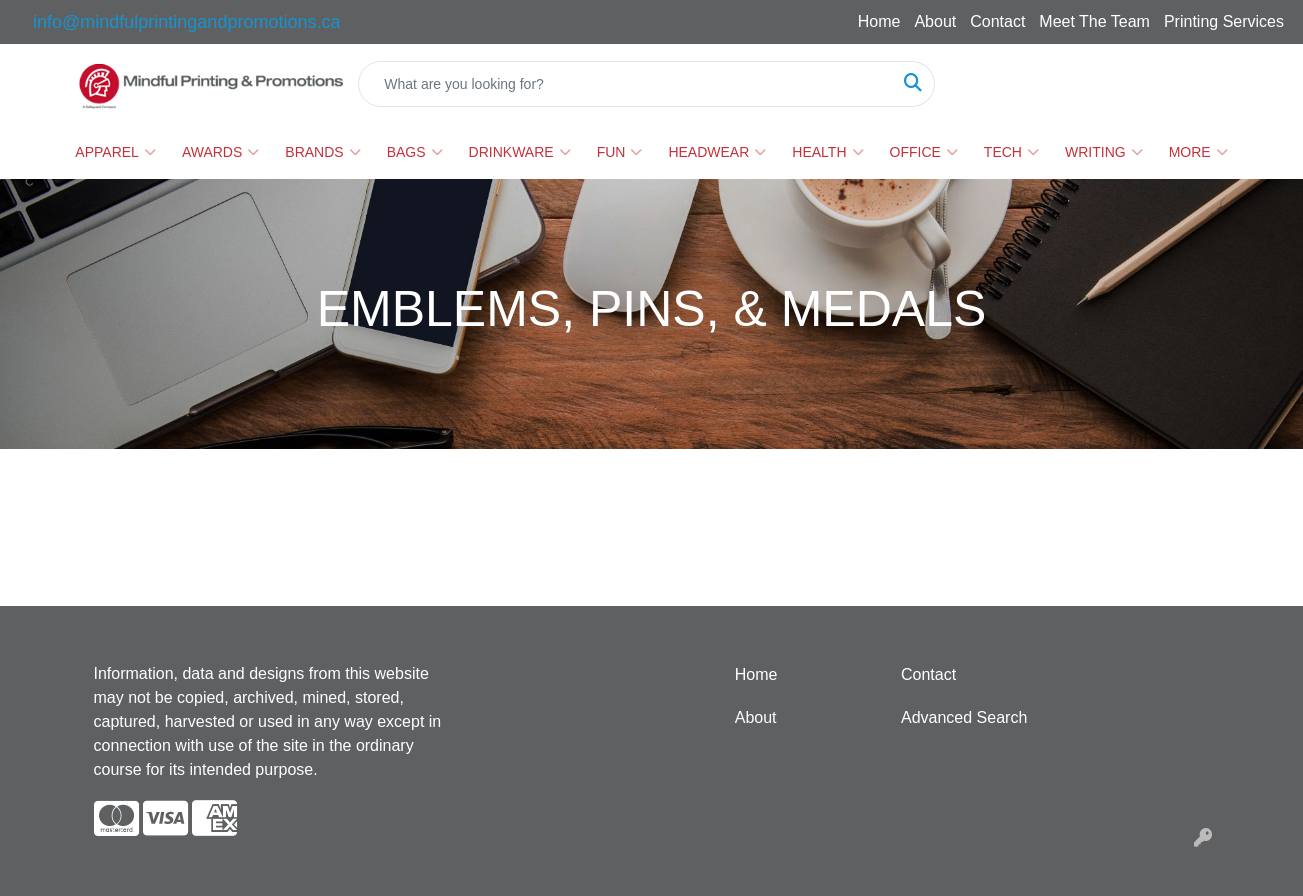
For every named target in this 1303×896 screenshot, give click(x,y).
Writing (1104, 152)
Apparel (115, 152)
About (935, 21)
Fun (620, 152)
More (1198, 152)
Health (827, 152)
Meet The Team (1094, 21)
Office (924, 152)
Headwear (717, 152)
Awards (220, 152)
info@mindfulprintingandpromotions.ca (186, 22)
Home (879, 21)
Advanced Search (964, 717)
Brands (322, 152)
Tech (1011, 152)
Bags (415, 152)
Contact (997, 21)
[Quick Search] (625, 84)
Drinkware (520, 152)
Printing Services (1224, 21)
